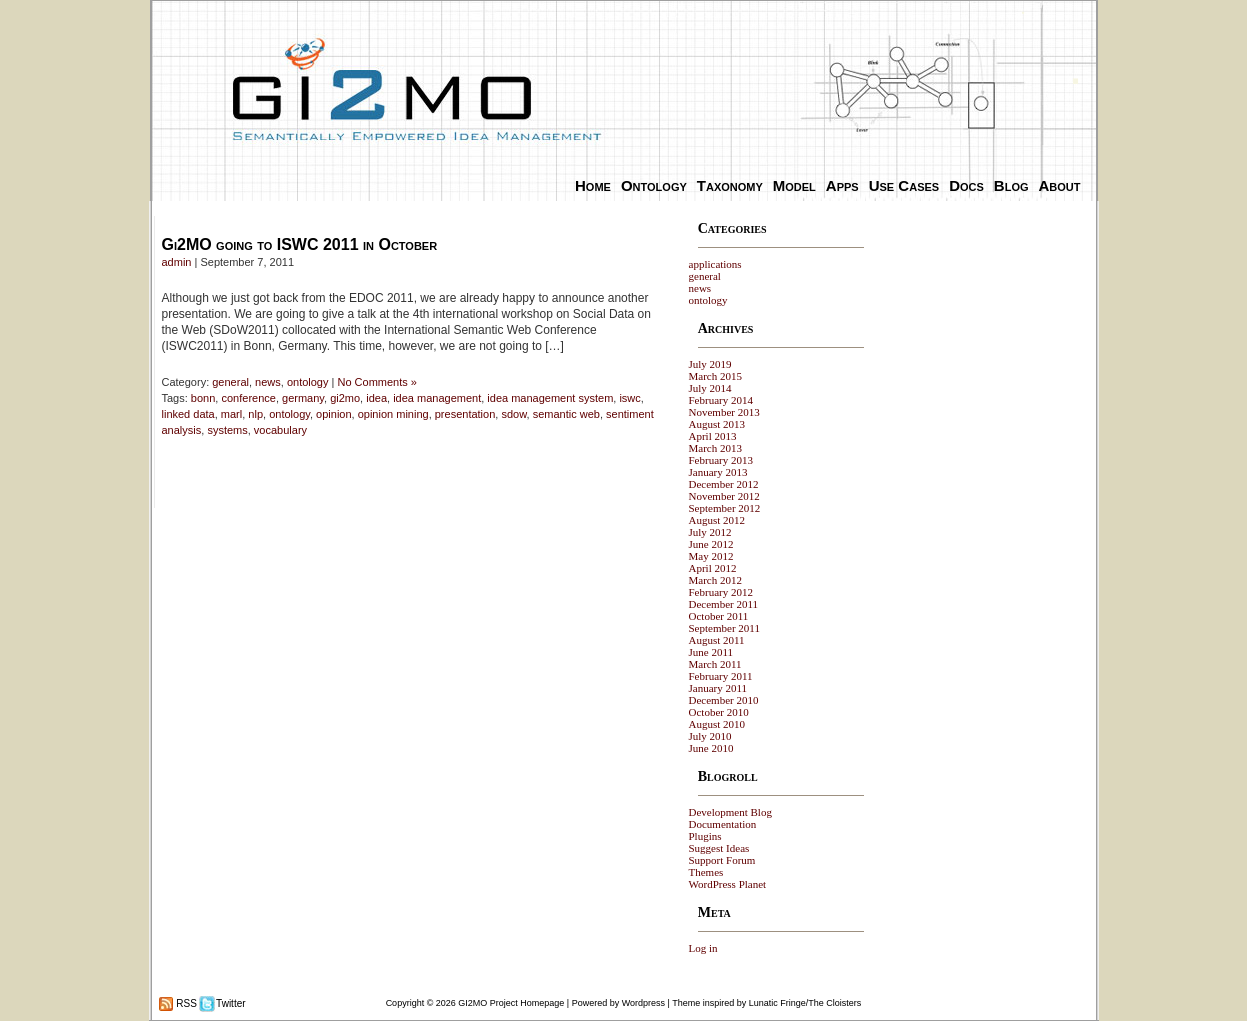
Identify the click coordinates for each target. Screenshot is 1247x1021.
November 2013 (724, 412)
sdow (513, 414)
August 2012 (717, 520)
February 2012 (721, 592)
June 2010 (711, 748)
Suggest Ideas (719, 848)
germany (303, 398)
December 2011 (724, 604)
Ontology (654, 185)
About (1060, 185)
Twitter (230, 1003)
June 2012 (711, 544)
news (268, 382)
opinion (333, 414)
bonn (203, 398)
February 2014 (721, 400)
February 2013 (721, 460)
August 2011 (717, 640)
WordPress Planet (728, 884)
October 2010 (719, 712)
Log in (703, 948)
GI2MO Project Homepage (511, 1003)
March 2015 (715, 376)
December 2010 (724, 700)
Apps (842, 185)
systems (227, 430)
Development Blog (730, 812)
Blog (1011, 185)
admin (177, 262)
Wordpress (643, 1003)
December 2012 (724, 484)
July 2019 (710, 364)
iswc (629, 398)
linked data (188, 414)
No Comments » (376, 382)
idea (376, 398)
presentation (465, 414)
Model (794, 185)
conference (248, 398)
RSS (185, 1003)
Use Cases (904, 185)
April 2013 (713, 436)
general (230, 382)
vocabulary (280, 430)
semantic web (566, 414)
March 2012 (715, 580)
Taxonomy (730, 185)
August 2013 (717, 424)
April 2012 (713, 568)
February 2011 (721, 676)
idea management (437, 398)
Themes (706, 872)
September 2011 (724, 628)
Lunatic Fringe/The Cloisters (805, 1003)
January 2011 (718, 688)
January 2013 (718, 472)
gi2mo (345, 398)
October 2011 (719, 616)
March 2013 (715, 448)
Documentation (723, 824)
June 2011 (711, 652)
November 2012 (724, 496)
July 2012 (710, 532)
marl (231, 414)
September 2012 (725, 508)
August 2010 (717, 724)
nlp (255, 414)
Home (593, 185)
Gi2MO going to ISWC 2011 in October (300, 244)
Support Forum (722, 860)
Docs (966, 185)
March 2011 (715, 664)
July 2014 (710, 388)
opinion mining (393, 414)
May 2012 (711, 556)
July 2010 (710, 736)
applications (715, 264)
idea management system (550, 398)
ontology (308, 382)
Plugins (705, 836)
